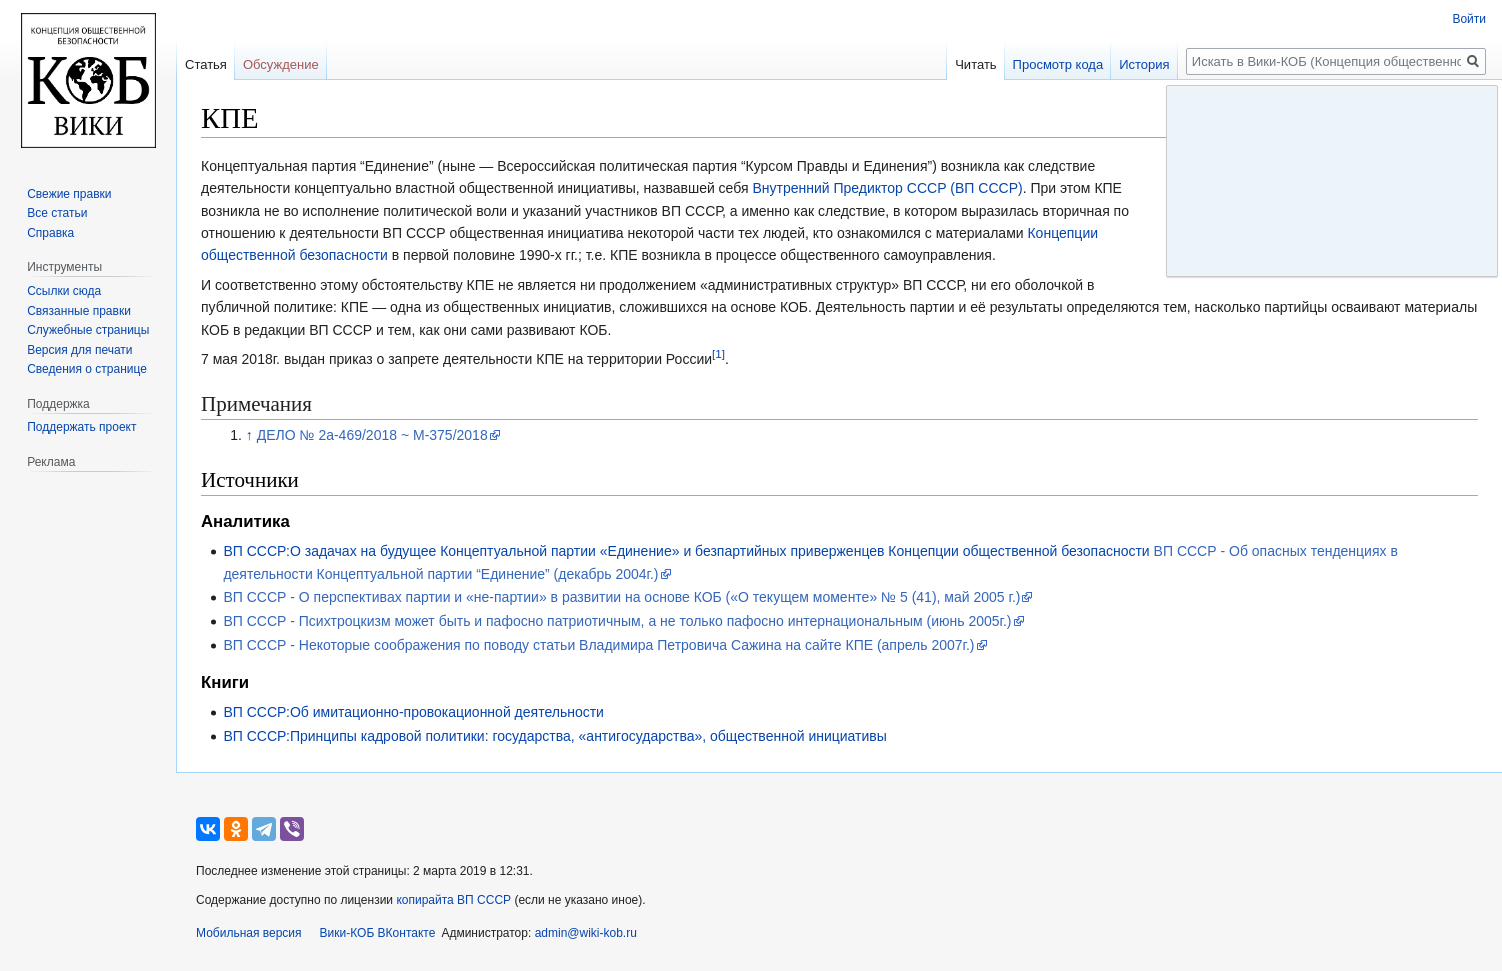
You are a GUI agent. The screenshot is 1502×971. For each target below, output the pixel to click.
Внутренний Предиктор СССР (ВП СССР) (887, 188)
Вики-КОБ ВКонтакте (378, 933)
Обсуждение (281, 64)
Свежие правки (69, 194)
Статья (206, 64)
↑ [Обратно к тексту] (249, 435)
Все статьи (57, 213)
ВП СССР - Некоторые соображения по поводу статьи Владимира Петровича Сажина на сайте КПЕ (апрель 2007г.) (598, 645)
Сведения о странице (87, 369)
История (1144, 64)
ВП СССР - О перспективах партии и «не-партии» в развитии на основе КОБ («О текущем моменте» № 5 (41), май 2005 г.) (621, 597)
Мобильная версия (249, 933)
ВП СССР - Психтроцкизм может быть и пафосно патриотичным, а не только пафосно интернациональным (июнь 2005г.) (617, 621)
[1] (718, 353)
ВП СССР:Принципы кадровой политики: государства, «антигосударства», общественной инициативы (554, 736)
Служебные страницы (88, 330)
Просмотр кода (1058, 64)
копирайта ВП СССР (453, 900)
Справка (50, 233)
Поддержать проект (81, 427)
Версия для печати (79, 350)
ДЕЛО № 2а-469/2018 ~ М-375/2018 (372, 435)
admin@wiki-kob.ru (586, 933)
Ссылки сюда (64, 291)
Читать (975, 64)
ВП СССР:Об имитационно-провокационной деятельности (413, 712)
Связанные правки (79, 311)
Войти (1469, 19)
